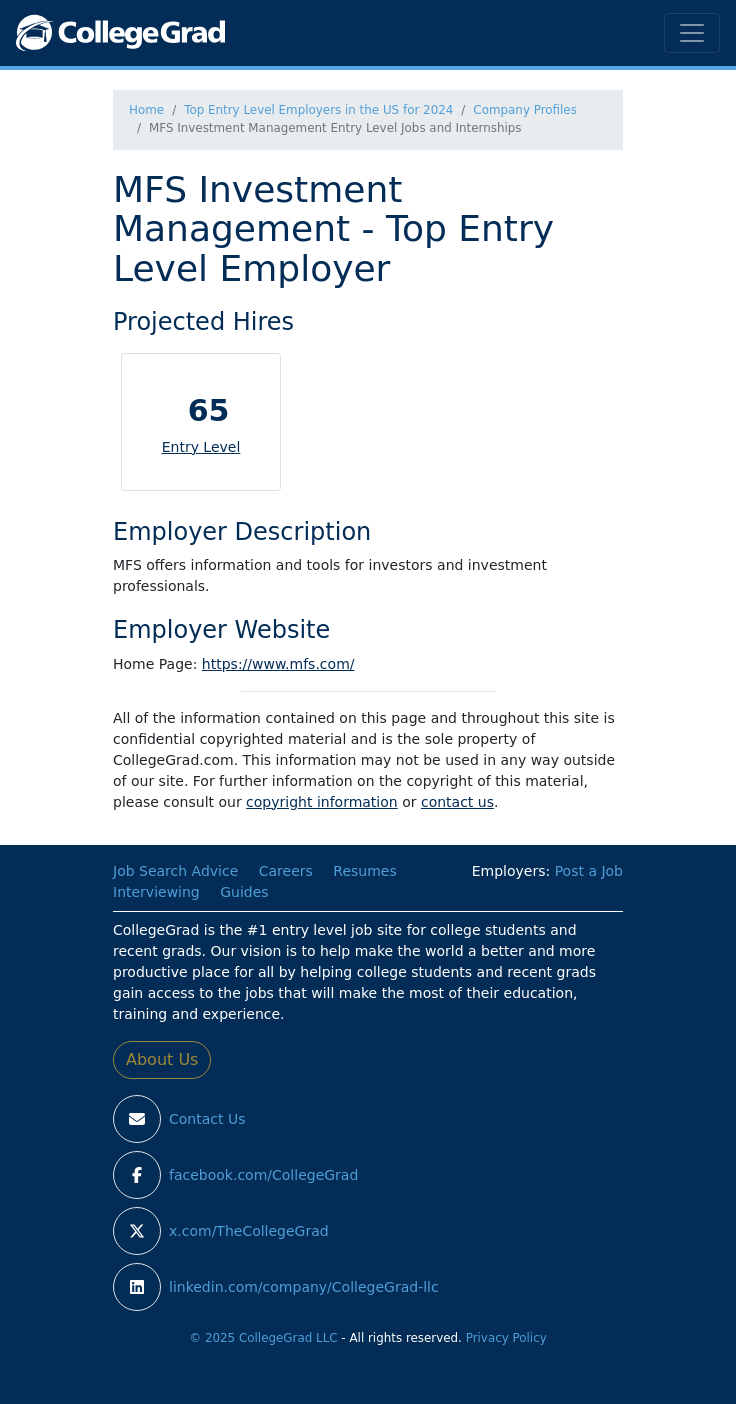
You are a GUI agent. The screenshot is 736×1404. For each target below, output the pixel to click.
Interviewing (156, 892)
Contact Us (207, 1119)
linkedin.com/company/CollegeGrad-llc (304, 1287)
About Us (162, 1059)
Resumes (364, 871)
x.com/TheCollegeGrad (249, 1231)
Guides (244, 892)
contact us (457, 802)
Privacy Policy (506, 1338)
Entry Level (201, 447)
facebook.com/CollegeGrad (263, 1175)
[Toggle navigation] (692, 33)
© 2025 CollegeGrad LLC (263, 1338)
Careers (286, 871)
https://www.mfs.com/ (278, 664)
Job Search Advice (175, 871)
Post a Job (589, 871)
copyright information (322, 802)
